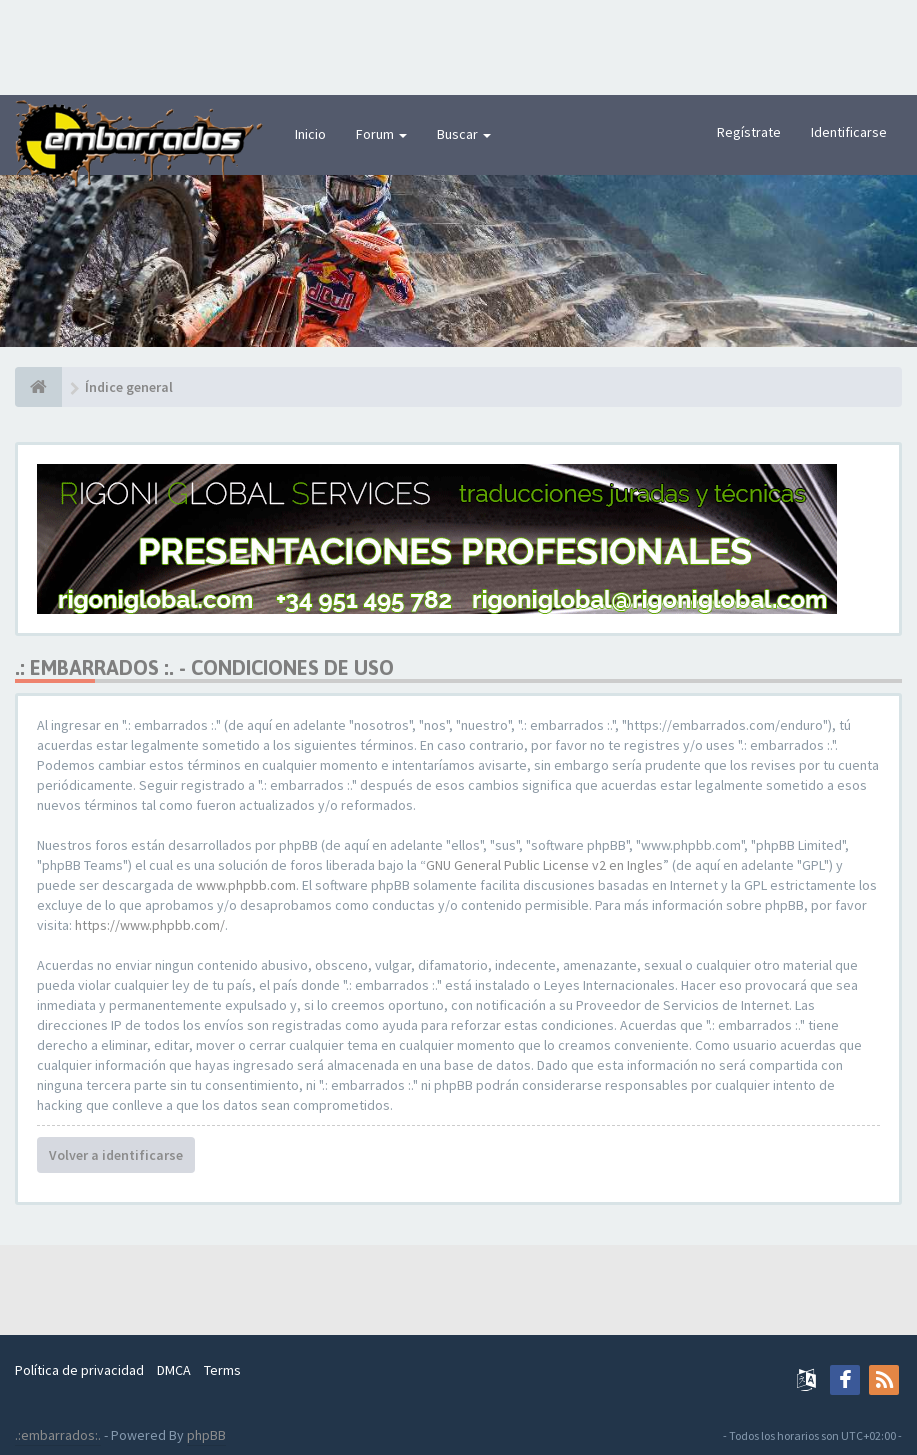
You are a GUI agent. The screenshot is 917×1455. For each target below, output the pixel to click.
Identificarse (849, 132)
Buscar (464, 134)
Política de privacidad (79, 1370)
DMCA (174, 1370)
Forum (381, 134)
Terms (222, 1370)
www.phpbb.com (246, 885)
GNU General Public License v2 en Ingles (544, 865)
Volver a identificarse (116, 1155)
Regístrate (749, 132)
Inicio (310, 134)
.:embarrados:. (58, 1435)
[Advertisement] (459, 45)
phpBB (206, 1435)
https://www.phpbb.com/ (150, 925)
